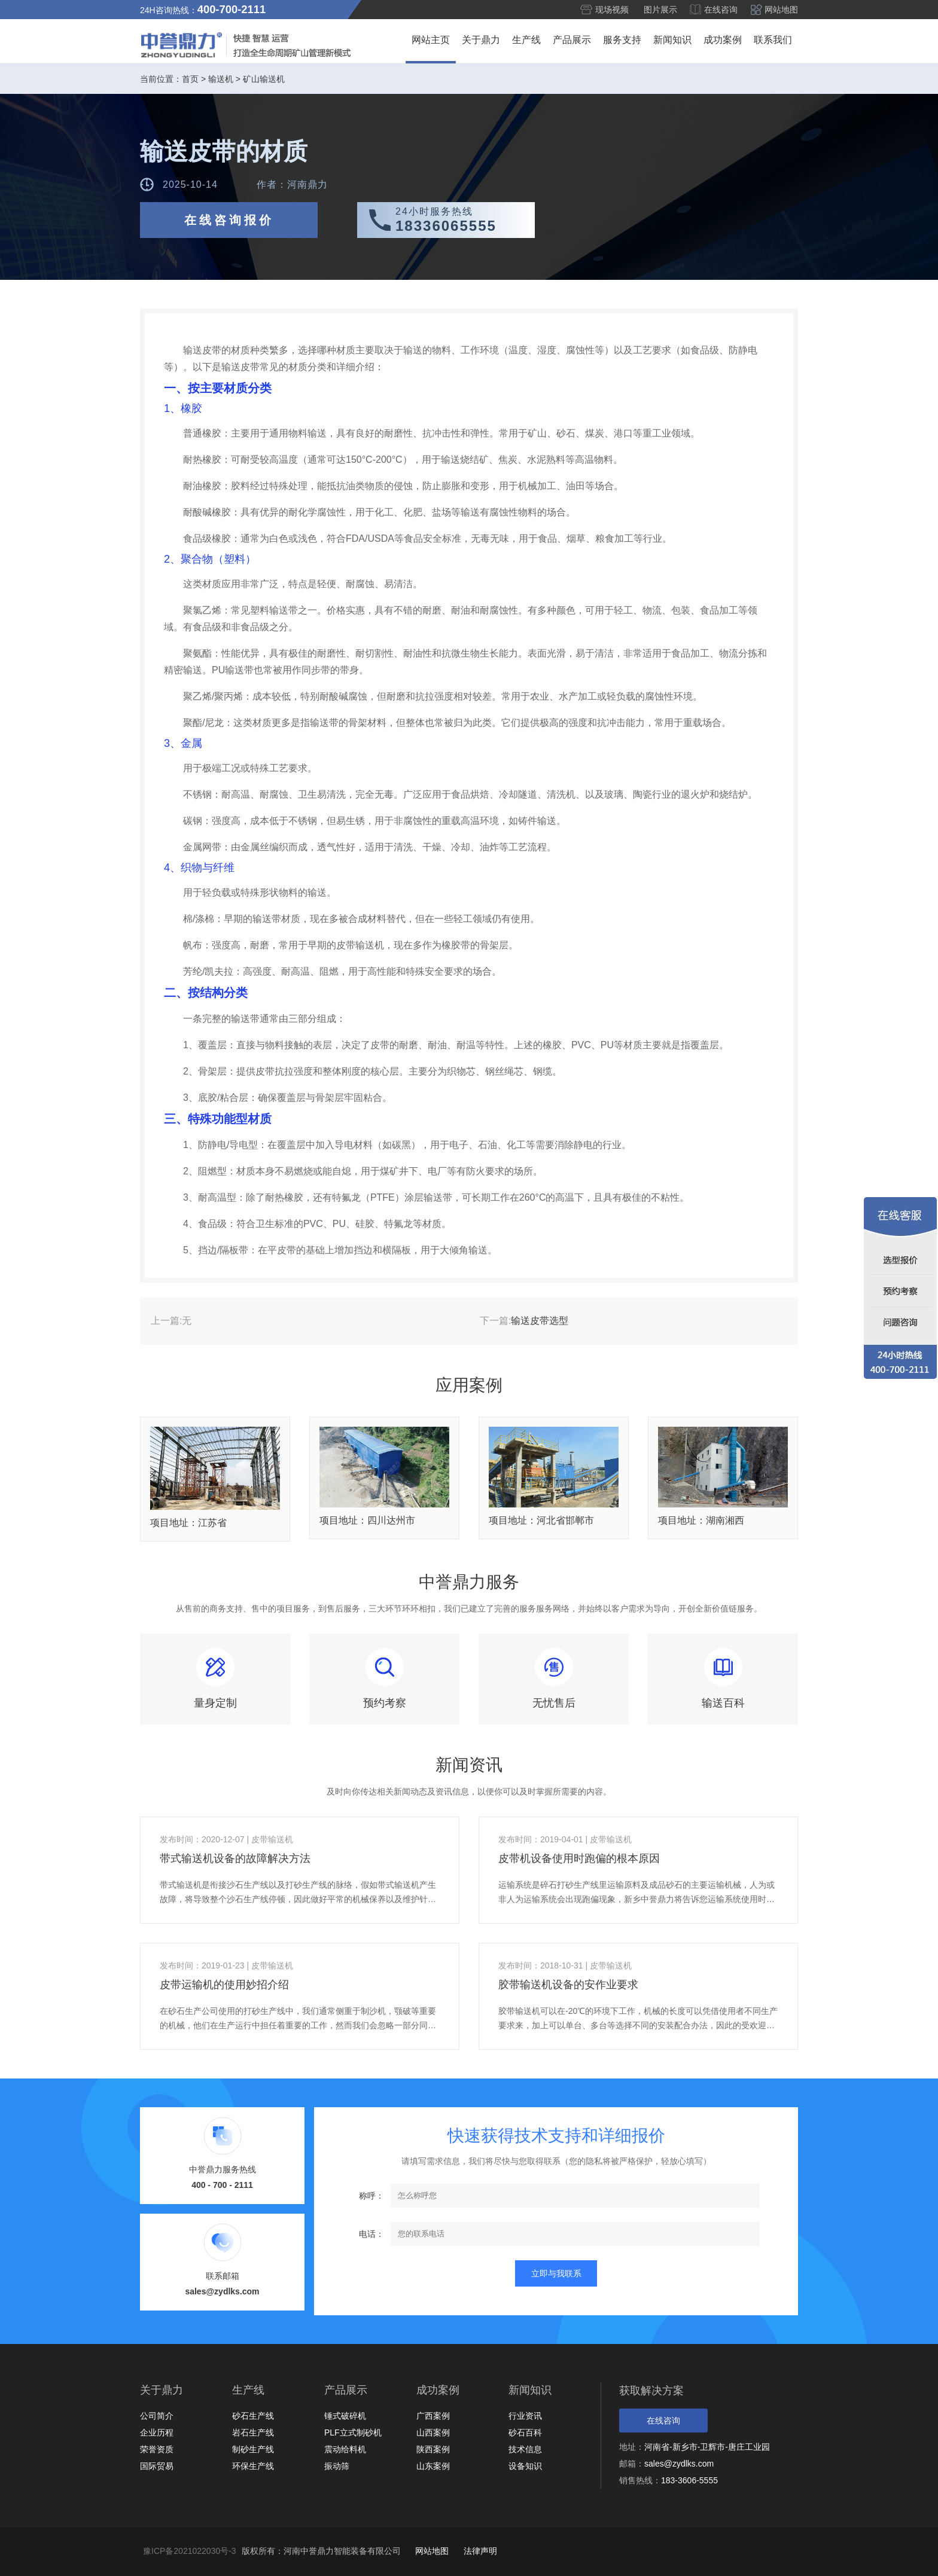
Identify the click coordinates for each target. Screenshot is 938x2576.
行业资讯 (525, 2416)
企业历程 (156, 2432)
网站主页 (431, 40)
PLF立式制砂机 (353, 2432)
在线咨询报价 (229, 220)
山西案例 (433, 2432)
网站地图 (781, 9)
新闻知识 (672, 40)
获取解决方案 (651, 2391)
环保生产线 (253, 2466)
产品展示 (572, 40)
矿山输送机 (264, 79)
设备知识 (525, 2466)
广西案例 (433, 2416)
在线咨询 (721, 9)
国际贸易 (156, 2466)
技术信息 (525, 2449)
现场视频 (612, 9)
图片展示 (660, 9)
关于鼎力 (481, 40)
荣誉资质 (156, 2449)
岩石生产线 (253, 2432)
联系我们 (773, 40)
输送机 (220, 79)
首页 (190, 79)
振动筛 (336, 2466)
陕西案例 (433, 2449)
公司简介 (156, 2416)
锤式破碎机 (345, 2416)
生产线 (526, 40)
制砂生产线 (253, 2449)
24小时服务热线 (465, 220)
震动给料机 (345, 2449)
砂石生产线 (253, 2416)
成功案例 (723, 40)
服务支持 (622, 40)
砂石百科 (525, 2432)
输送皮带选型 (539, 1321)
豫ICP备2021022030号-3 (189, 2551)
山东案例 (433, 2466)
